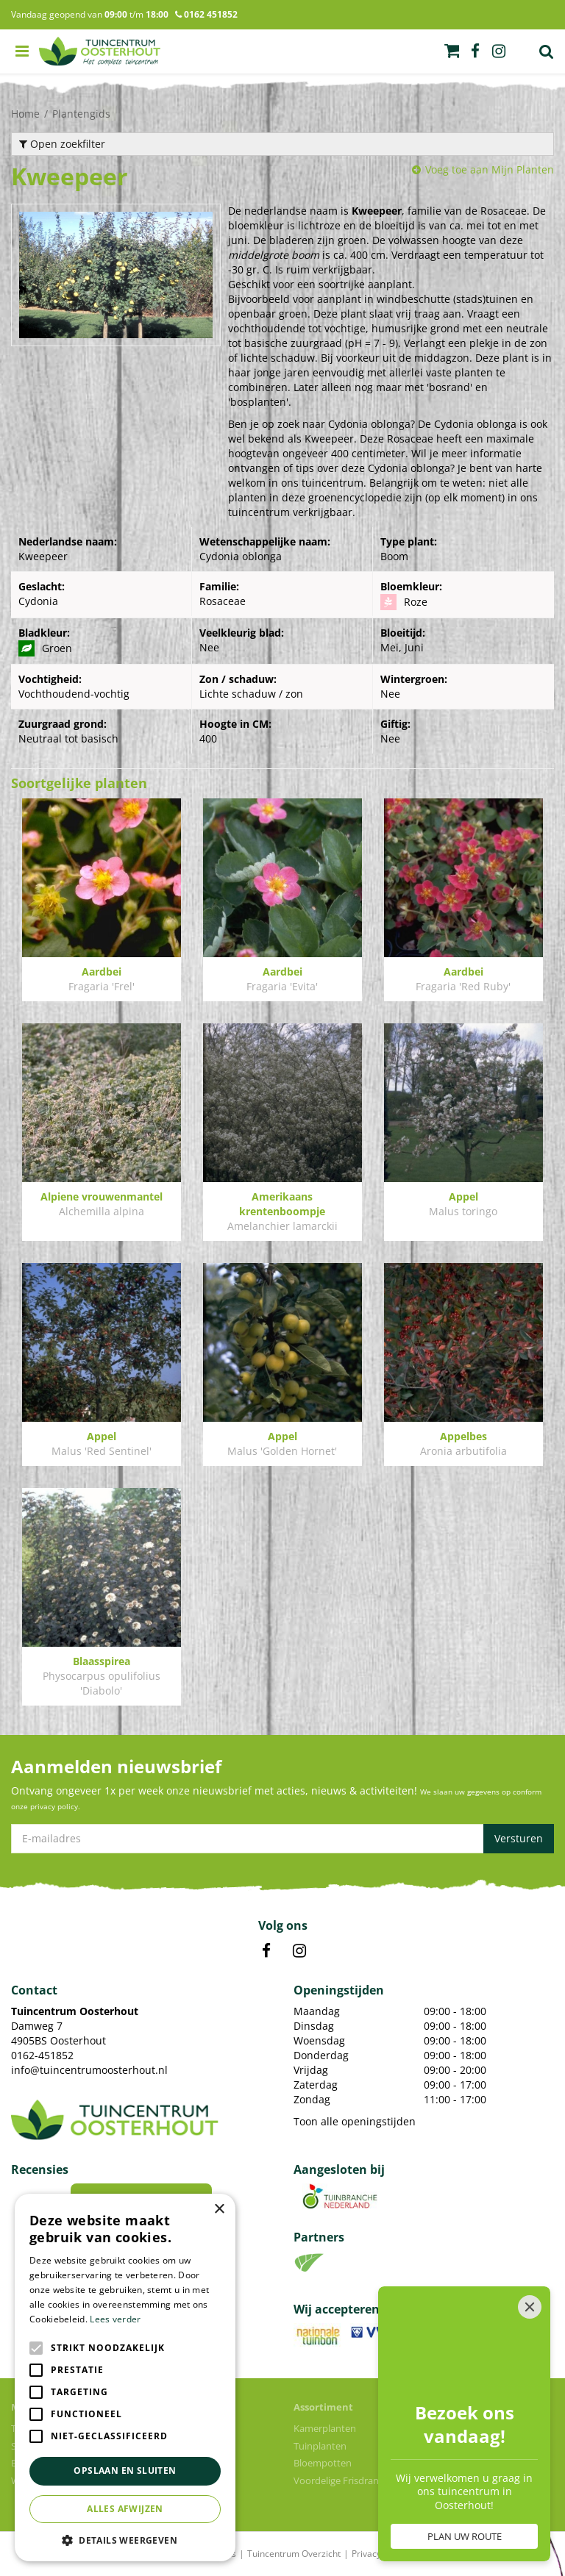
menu (22, 51)
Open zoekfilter (62, 144)
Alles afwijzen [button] (125, 2508)
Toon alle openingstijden (355, 2121)
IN (299, 1951)
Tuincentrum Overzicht (294, 2553)
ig (499, 51)
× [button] (218, 2209)
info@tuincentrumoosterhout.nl (89, 2070)
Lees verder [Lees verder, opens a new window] (115, 2319)
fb (475, 51)
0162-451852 (42, 2055)
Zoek (547, 51)
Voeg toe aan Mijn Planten (489, 169)
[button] (125, 2540)
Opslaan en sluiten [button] (125, 2470)
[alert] (125, 2377)
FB (266, 1951)
